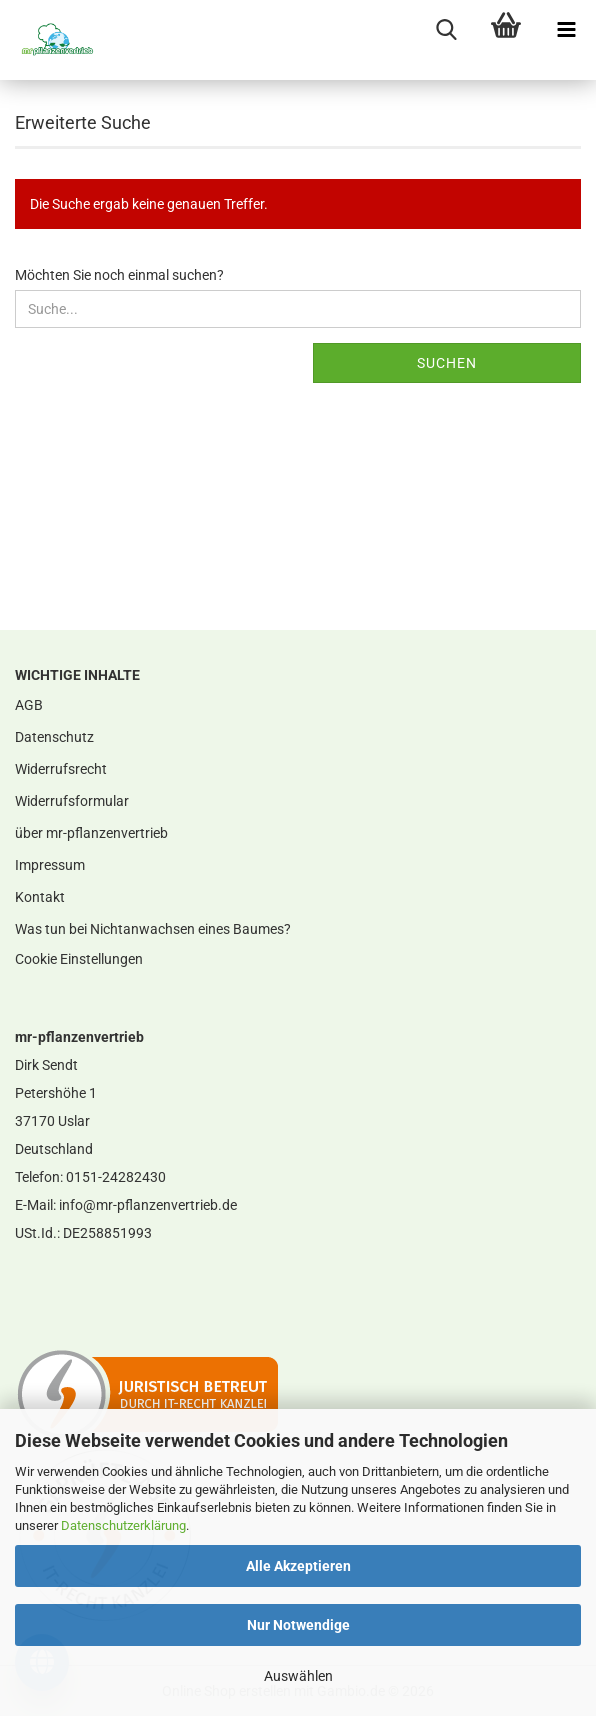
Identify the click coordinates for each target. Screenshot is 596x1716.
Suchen (447, 363)
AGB (29, 705)
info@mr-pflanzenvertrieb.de (148, 1205)
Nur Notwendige (298, 1625)
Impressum (50, 865)
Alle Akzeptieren (298, 1566)
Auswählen (298, 1676)
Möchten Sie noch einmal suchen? (119, 275)
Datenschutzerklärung (123, 1525)
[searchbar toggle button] (446, 30)
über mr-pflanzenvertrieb (91, 833)
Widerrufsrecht (61, 769)
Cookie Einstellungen (79, 959)
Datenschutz (54, 737)
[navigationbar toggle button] (566, 30)
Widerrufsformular (72, 801)
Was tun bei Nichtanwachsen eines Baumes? (153, 929)
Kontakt (40, 897)
